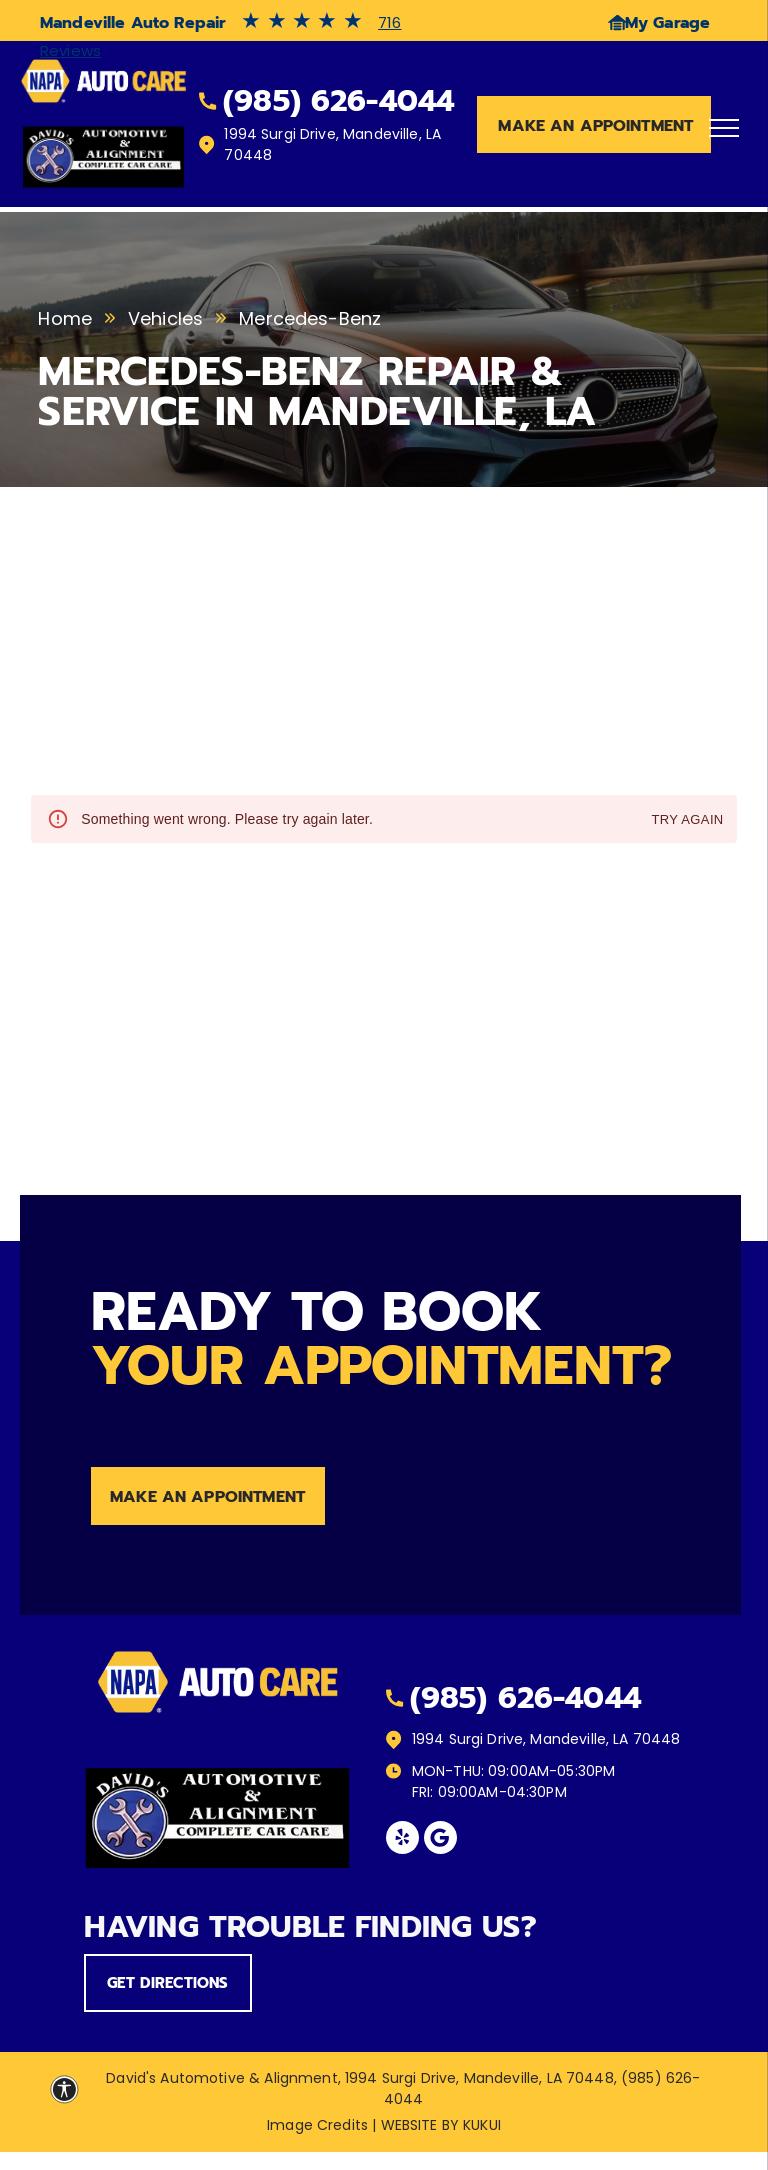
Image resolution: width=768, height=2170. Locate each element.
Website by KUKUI (441, 2125)
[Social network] (440, 1840)
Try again (687, 820)
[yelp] (402, 1840)
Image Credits (317, 2125)
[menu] (724, 128)
